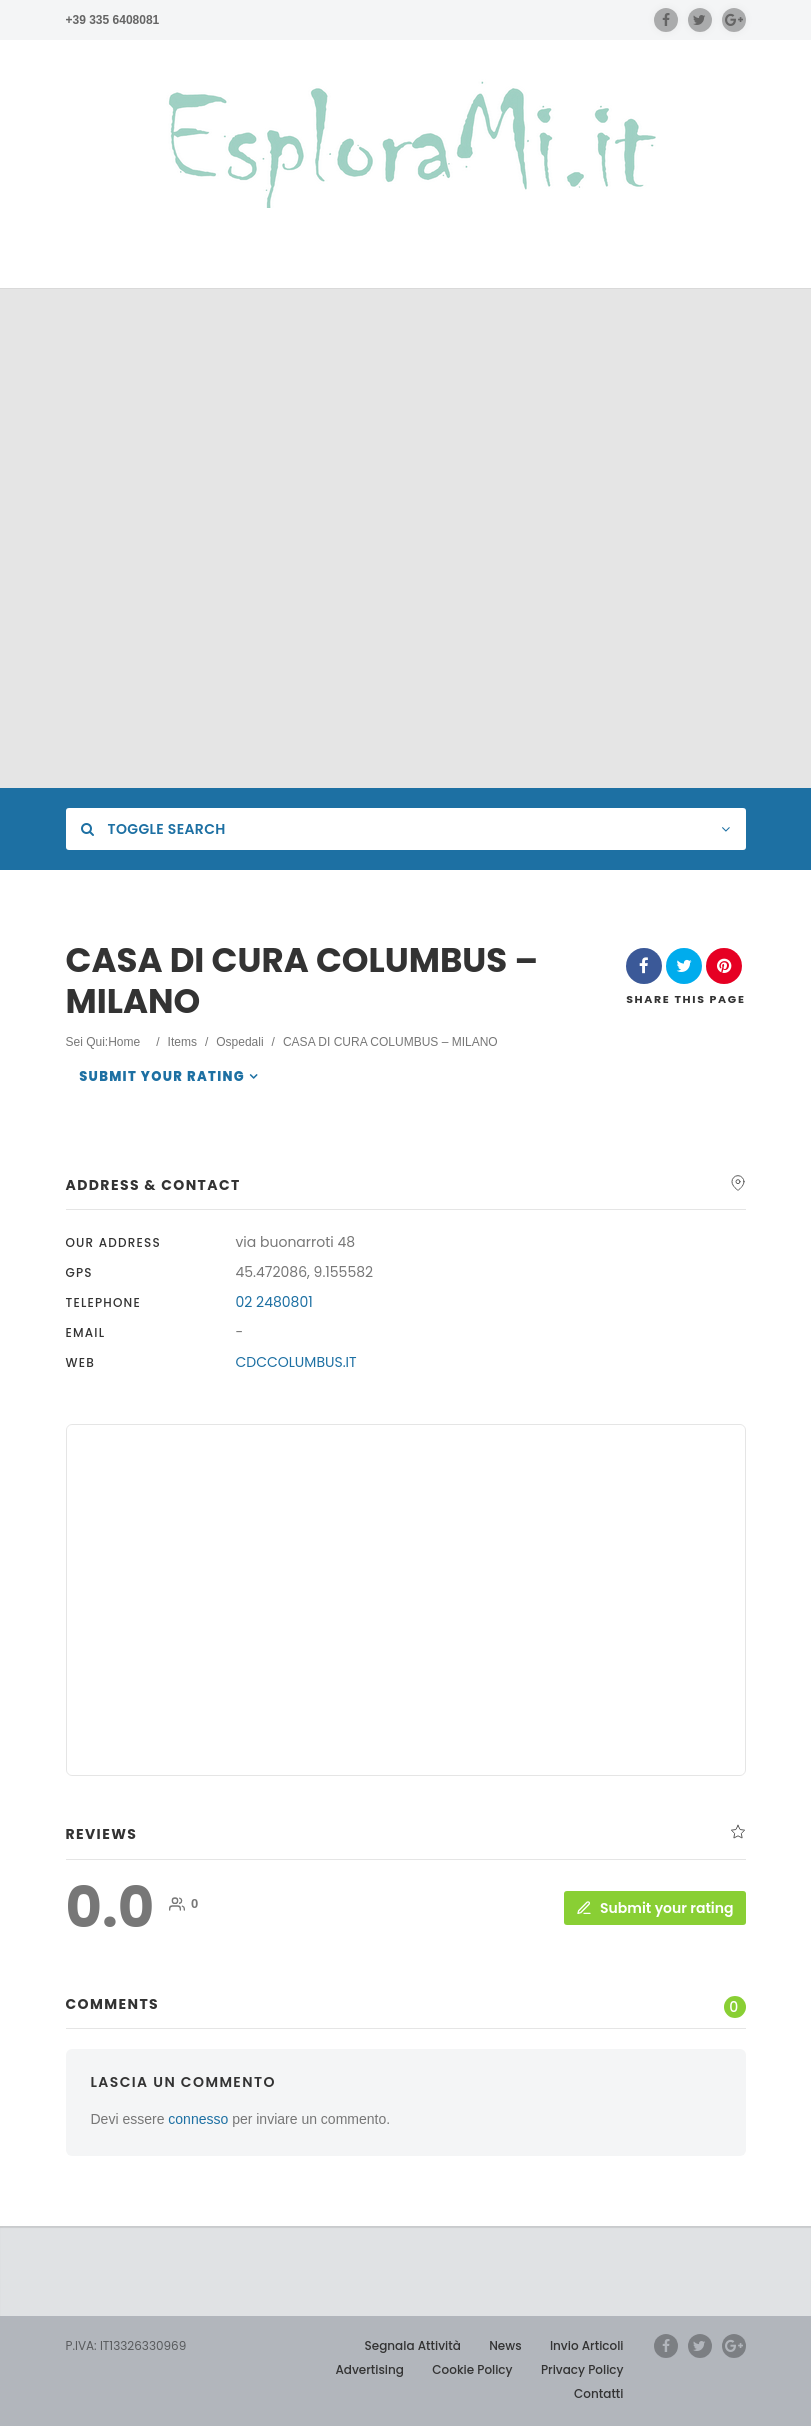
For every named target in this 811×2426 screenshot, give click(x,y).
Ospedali (239, 1042)
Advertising (369, 2369)
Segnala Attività (413, 2345)
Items (182, 1042)
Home (124, 1042)
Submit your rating (162, 1076)
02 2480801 (274, 1302)
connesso (198, 2119)
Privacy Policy (582, 2369)
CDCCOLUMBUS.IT (296, 1362)
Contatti (598, 2393)
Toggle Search (153, 829)
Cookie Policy (472, 2369)
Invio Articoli (587, 2345)
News (505, 2345)
